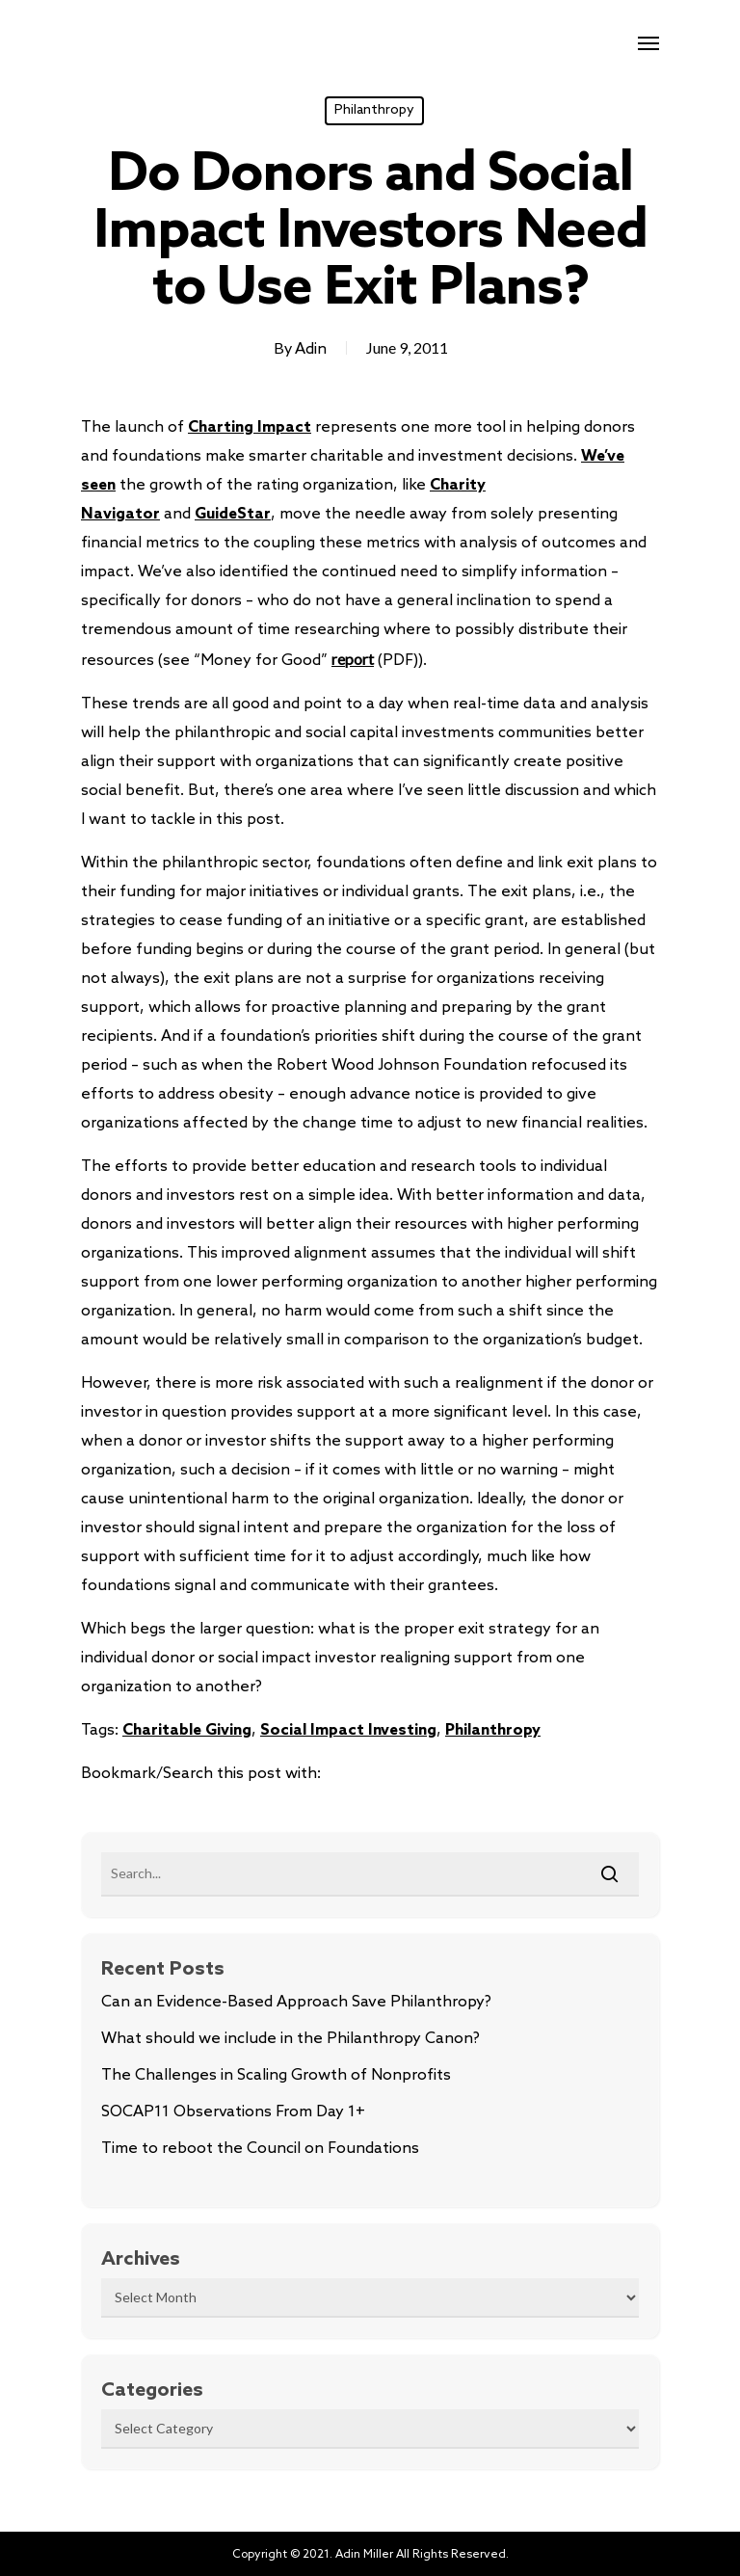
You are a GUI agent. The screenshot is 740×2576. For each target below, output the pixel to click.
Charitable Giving (186, 1730)
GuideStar (233, 514)
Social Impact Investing (348, 1730)
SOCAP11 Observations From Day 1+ (233, 2112)
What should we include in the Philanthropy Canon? (290, 2039)
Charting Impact (249, 427)
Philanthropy (374, 110)
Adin (311, 349)
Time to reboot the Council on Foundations (260, 2148)
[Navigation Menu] (648, 42)
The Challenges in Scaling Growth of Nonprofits (276, 2075)
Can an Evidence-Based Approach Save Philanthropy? (296, 2002)
